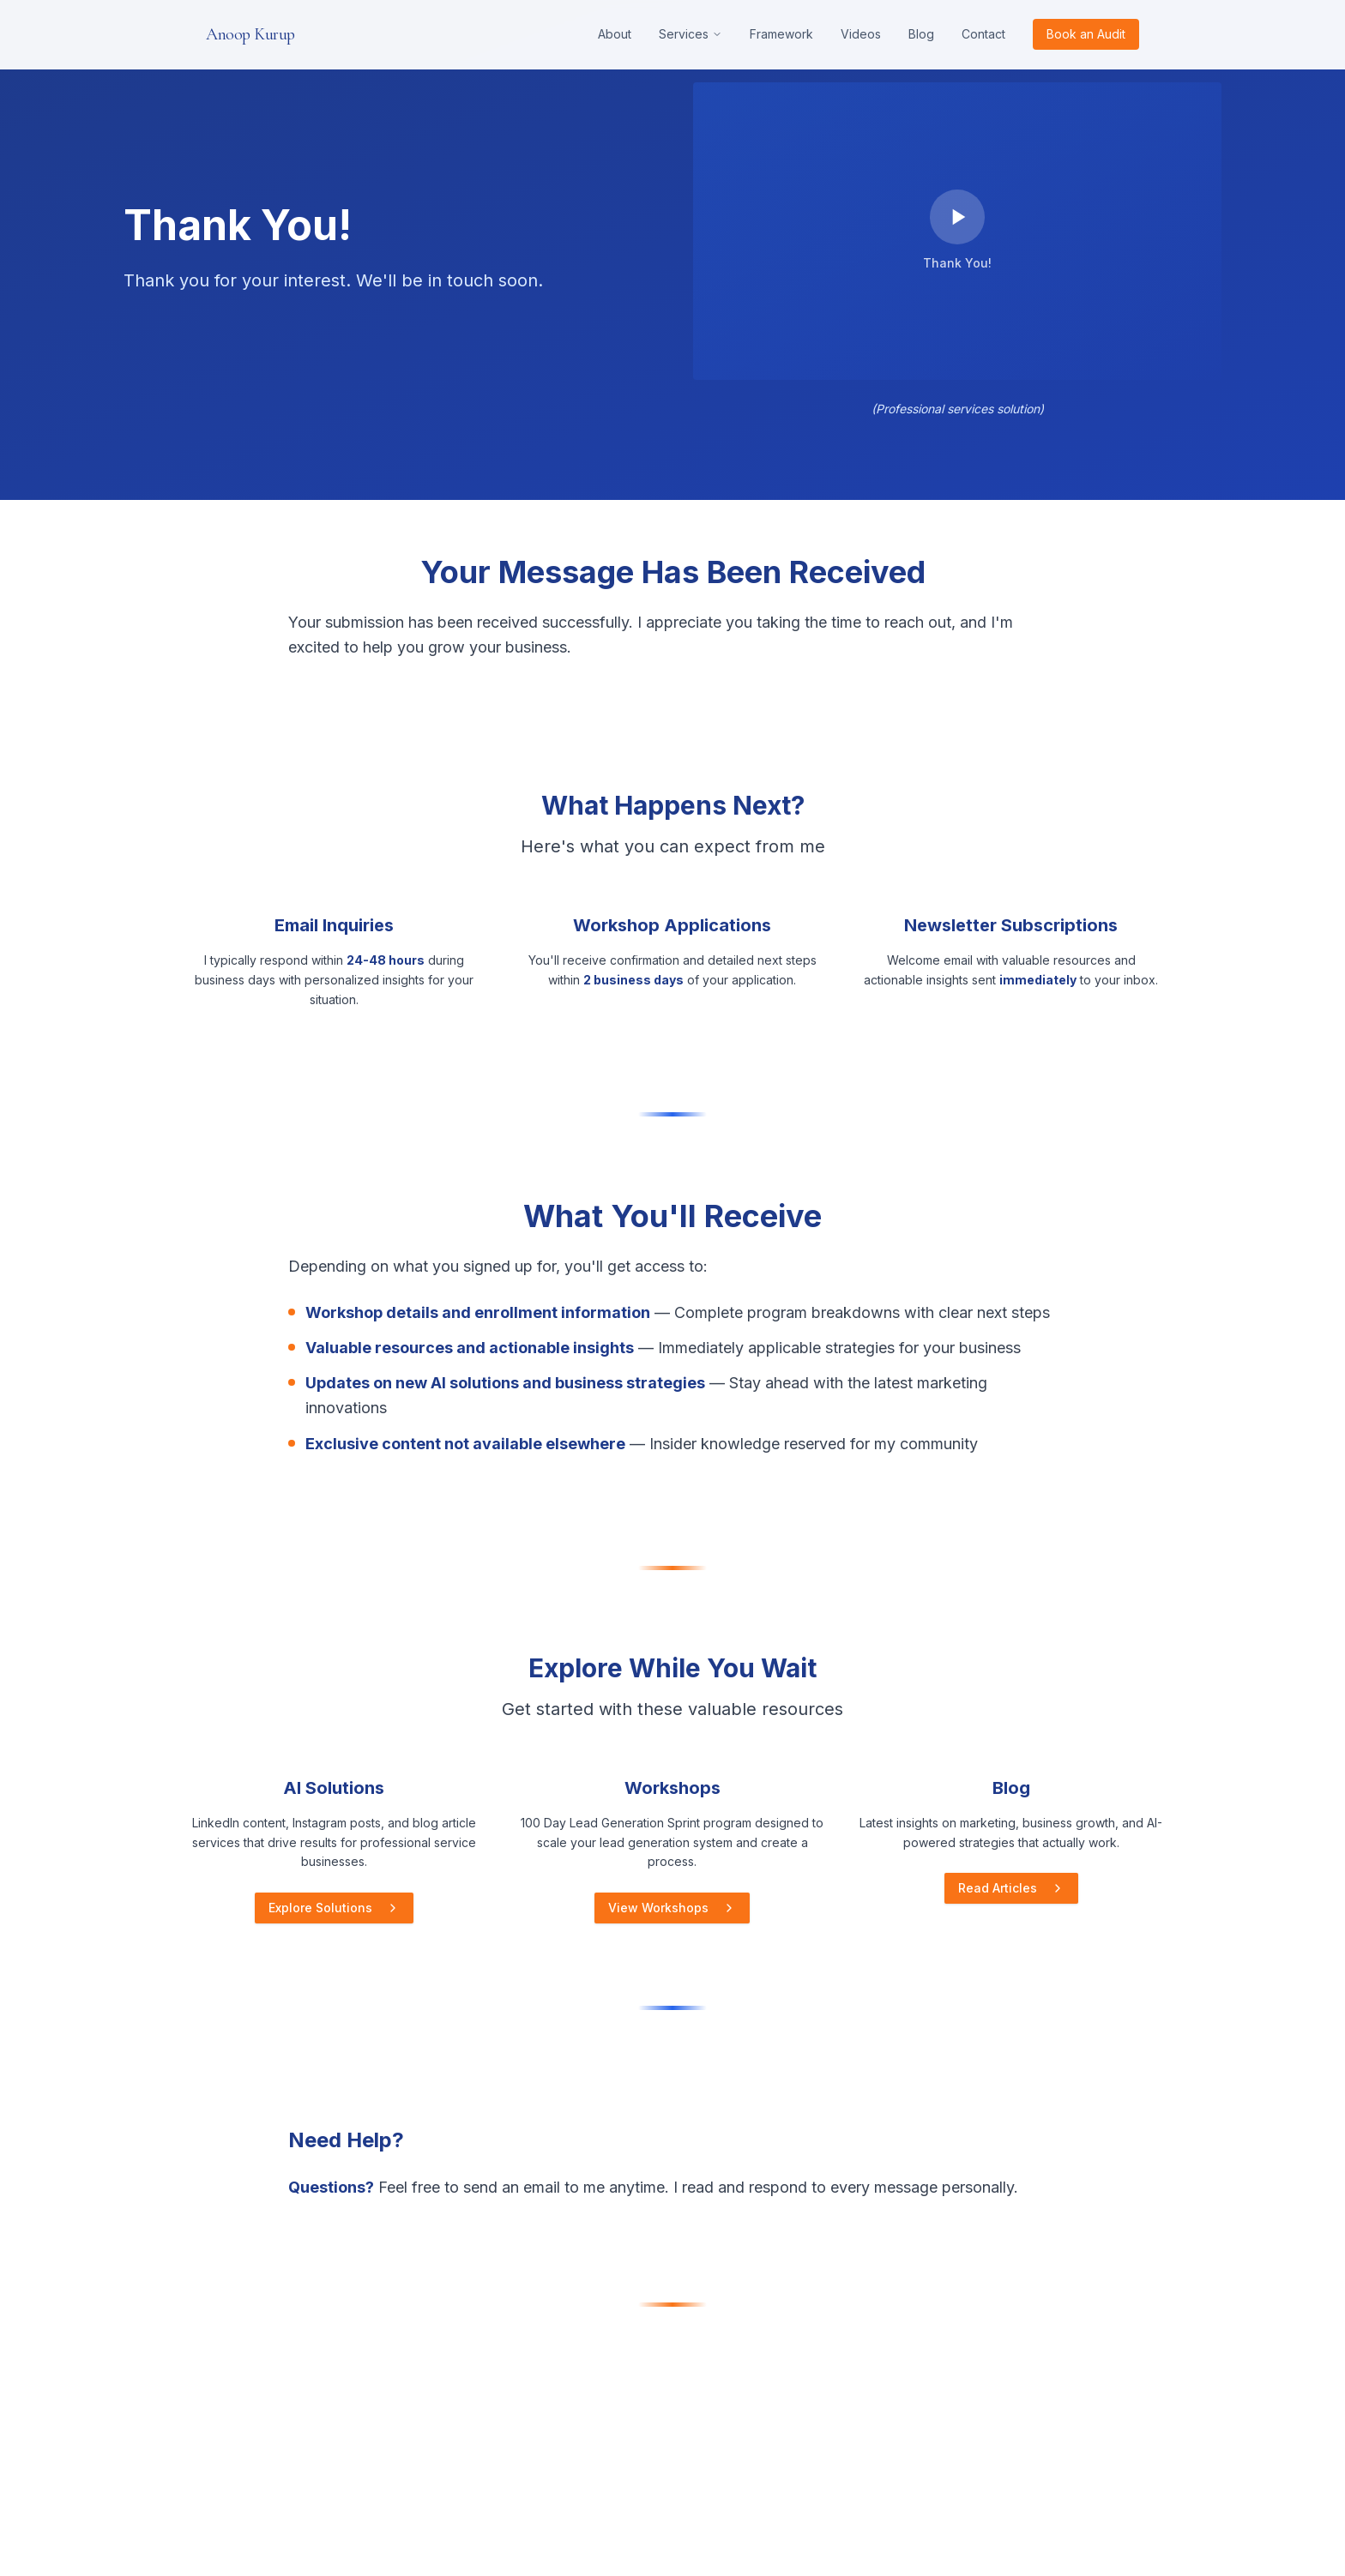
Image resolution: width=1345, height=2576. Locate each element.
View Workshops (672, 1907)
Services (690, 34)
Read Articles (1011, 1888)
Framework (781, 34)
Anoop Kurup (250, 34)
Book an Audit (1085, 34)
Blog (921, 34)
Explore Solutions (334, 1907)
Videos (861, 34)
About (614, 34)
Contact (983, 34)
